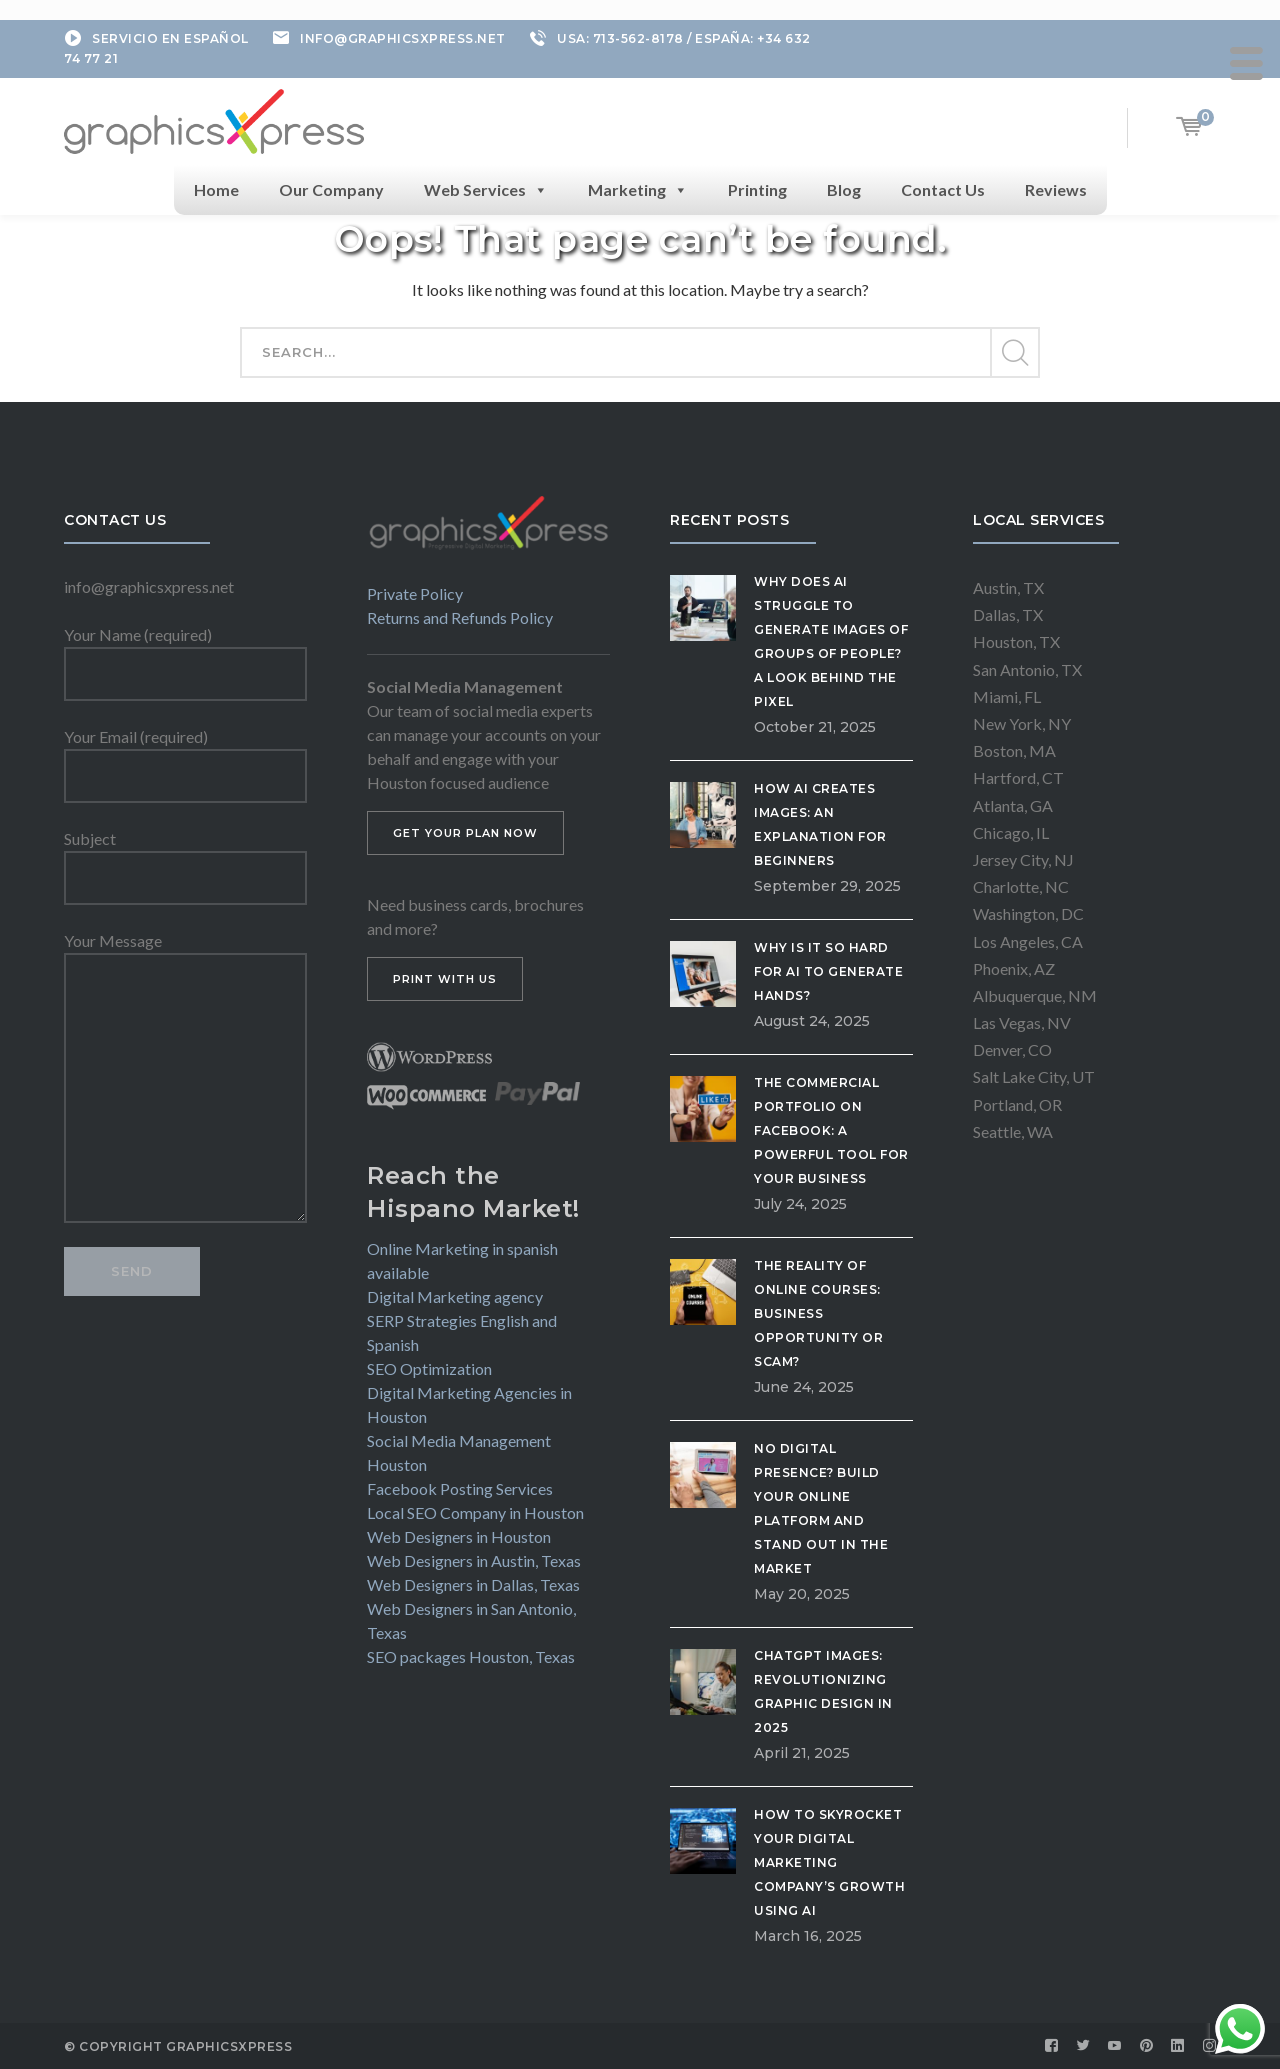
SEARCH (1014, 353)
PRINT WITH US (445, 979)
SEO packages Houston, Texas (471, 1656)
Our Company (331, 189)
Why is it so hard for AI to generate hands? (828, 971)
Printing (757, 189)
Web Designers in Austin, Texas (474, 1560)
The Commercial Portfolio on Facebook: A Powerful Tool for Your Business (831, 1130)
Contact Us (943, 189)
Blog (844, 189)
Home (216, 189)
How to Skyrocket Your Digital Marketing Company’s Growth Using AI (829, 1862)
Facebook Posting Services (460, 1488)
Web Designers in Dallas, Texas (473, 1584)
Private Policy (415, 593)
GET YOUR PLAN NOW (465, 833)
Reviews (1056, 189)
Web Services (486, 190)
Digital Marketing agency (455, 1296)
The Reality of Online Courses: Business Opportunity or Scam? (818, 1313)
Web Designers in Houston (459, 1536)
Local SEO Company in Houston (475, 1512)
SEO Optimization (429, 1368)
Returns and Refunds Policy (460, 617)
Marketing (638, 190)
